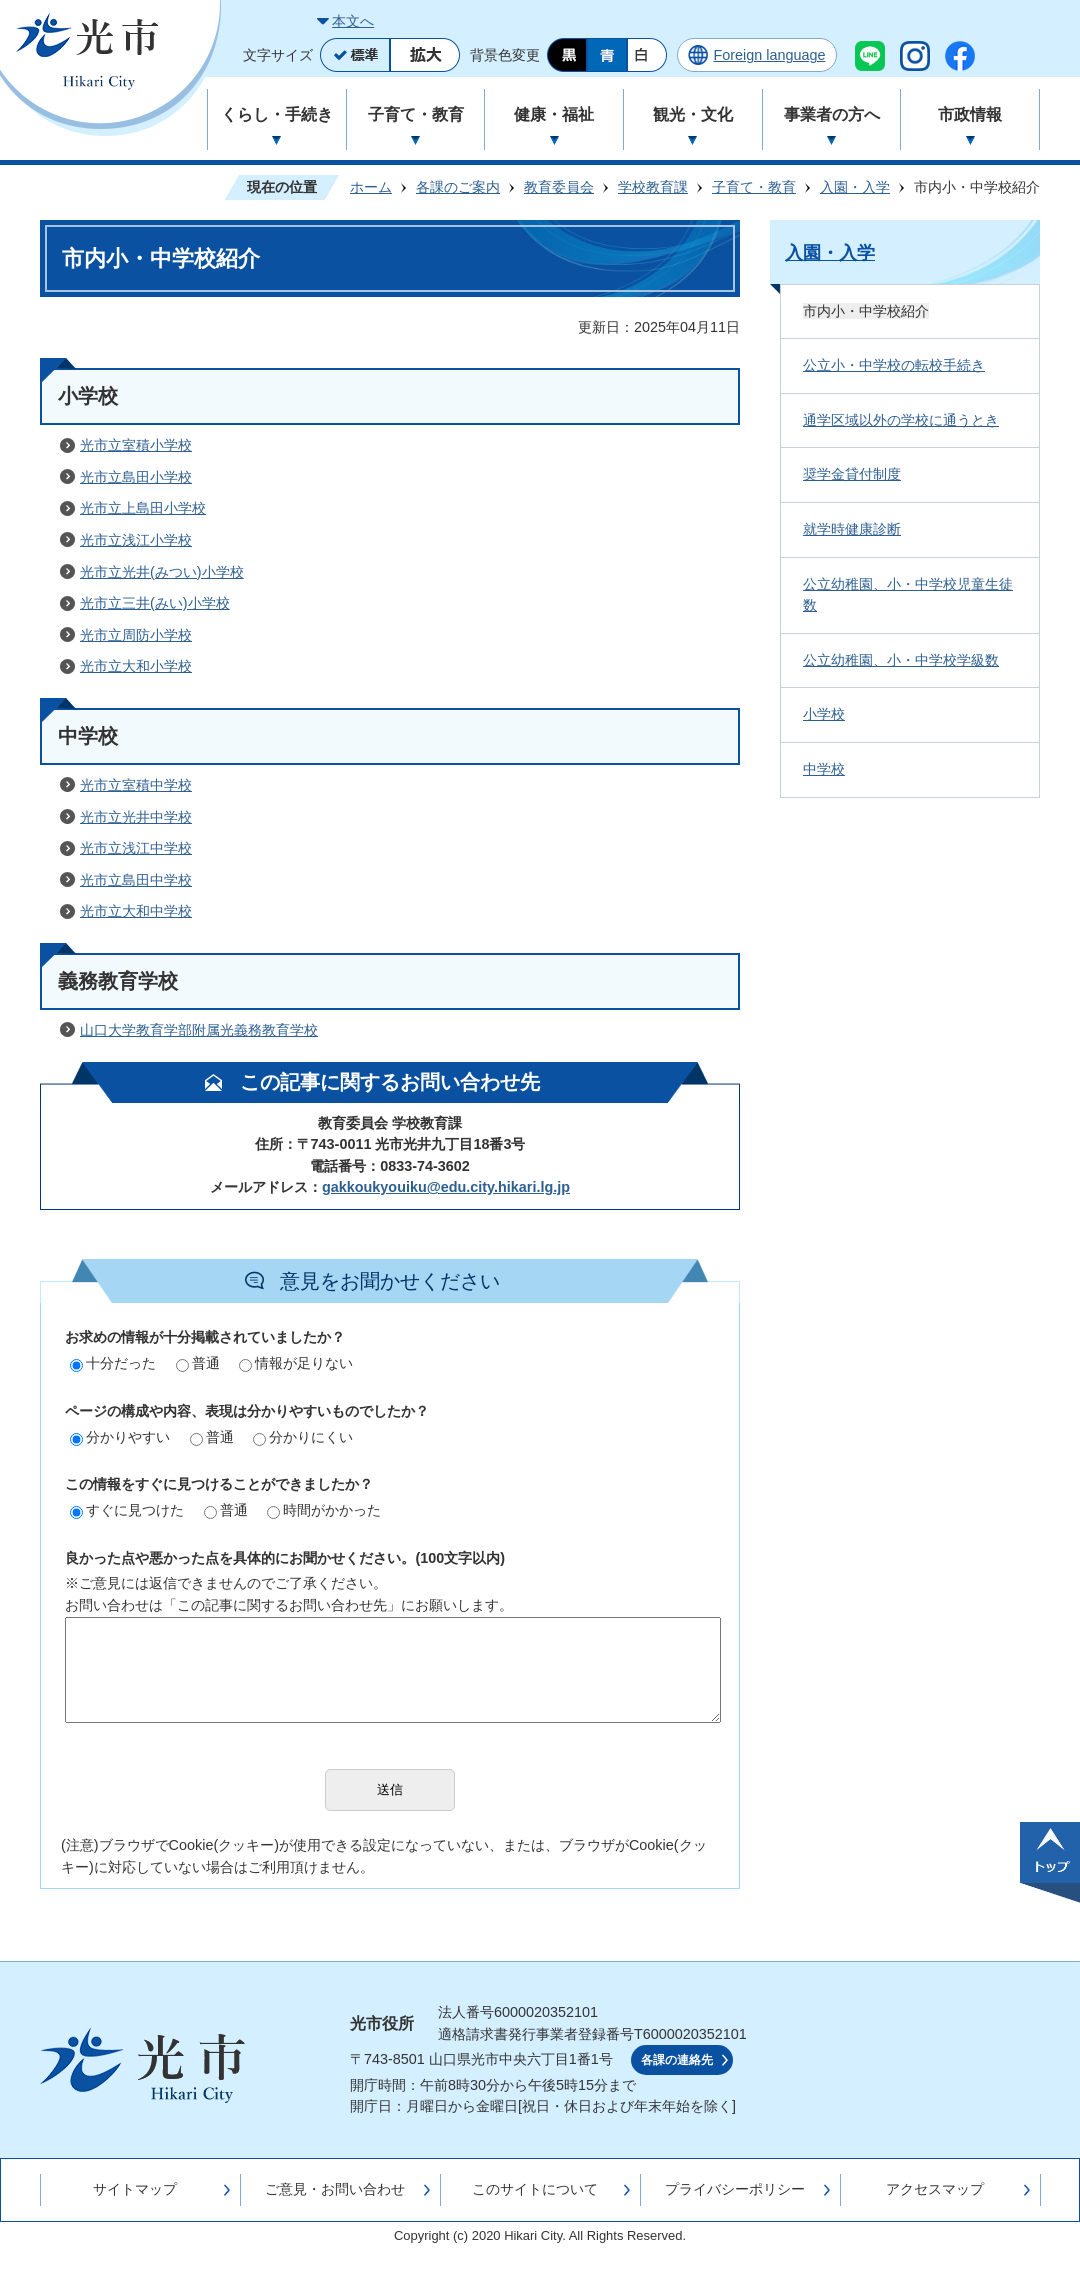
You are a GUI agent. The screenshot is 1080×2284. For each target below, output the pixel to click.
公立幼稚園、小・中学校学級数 (901, 660)
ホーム (371, 187)
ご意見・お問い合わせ (335, 2189)
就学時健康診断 (852, 529)
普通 (198, 1363)
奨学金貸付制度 (852, 474)
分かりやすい (120, 1437)
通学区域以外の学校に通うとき (901, 420)
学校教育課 (653, 187)
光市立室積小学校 (136, 445)
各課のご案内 (458, 187)
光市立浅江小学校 (136, 540)
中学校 (824, 769)
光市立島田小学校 (136, 477)
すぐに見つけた (127, 1510)
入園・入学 (855, 187)
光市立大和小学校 (136, 666)
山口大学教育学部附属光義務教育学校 (199, 1030)
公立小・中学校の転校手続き (894, 365)
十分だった (113, 1363)
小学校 (824, 714)
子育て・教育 (754, 187)
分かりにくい (303, 1437)
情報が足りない (296, 1363)
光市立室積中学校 (136, 785)
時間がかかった (324, 1510)
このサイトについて (535, 2189)
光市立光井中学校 (136, 817)
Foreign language (769, 55)
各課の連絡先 (677, 2060)
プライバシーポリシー (735, 2189)
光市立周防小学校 (136, 635)
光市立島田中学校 (136, 880)
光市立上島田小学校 (143, 508)
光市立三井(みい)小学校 (155, 603)
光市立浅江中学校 (136, 848)
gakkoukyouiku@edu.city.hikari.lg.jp (446, 1187)
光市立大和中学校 (136, 911)
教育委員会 (559, 187)
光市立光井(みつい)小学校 (162, 572)
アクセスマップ (935, 2189)
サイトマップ (135, 2189)
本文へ (353, 21)
